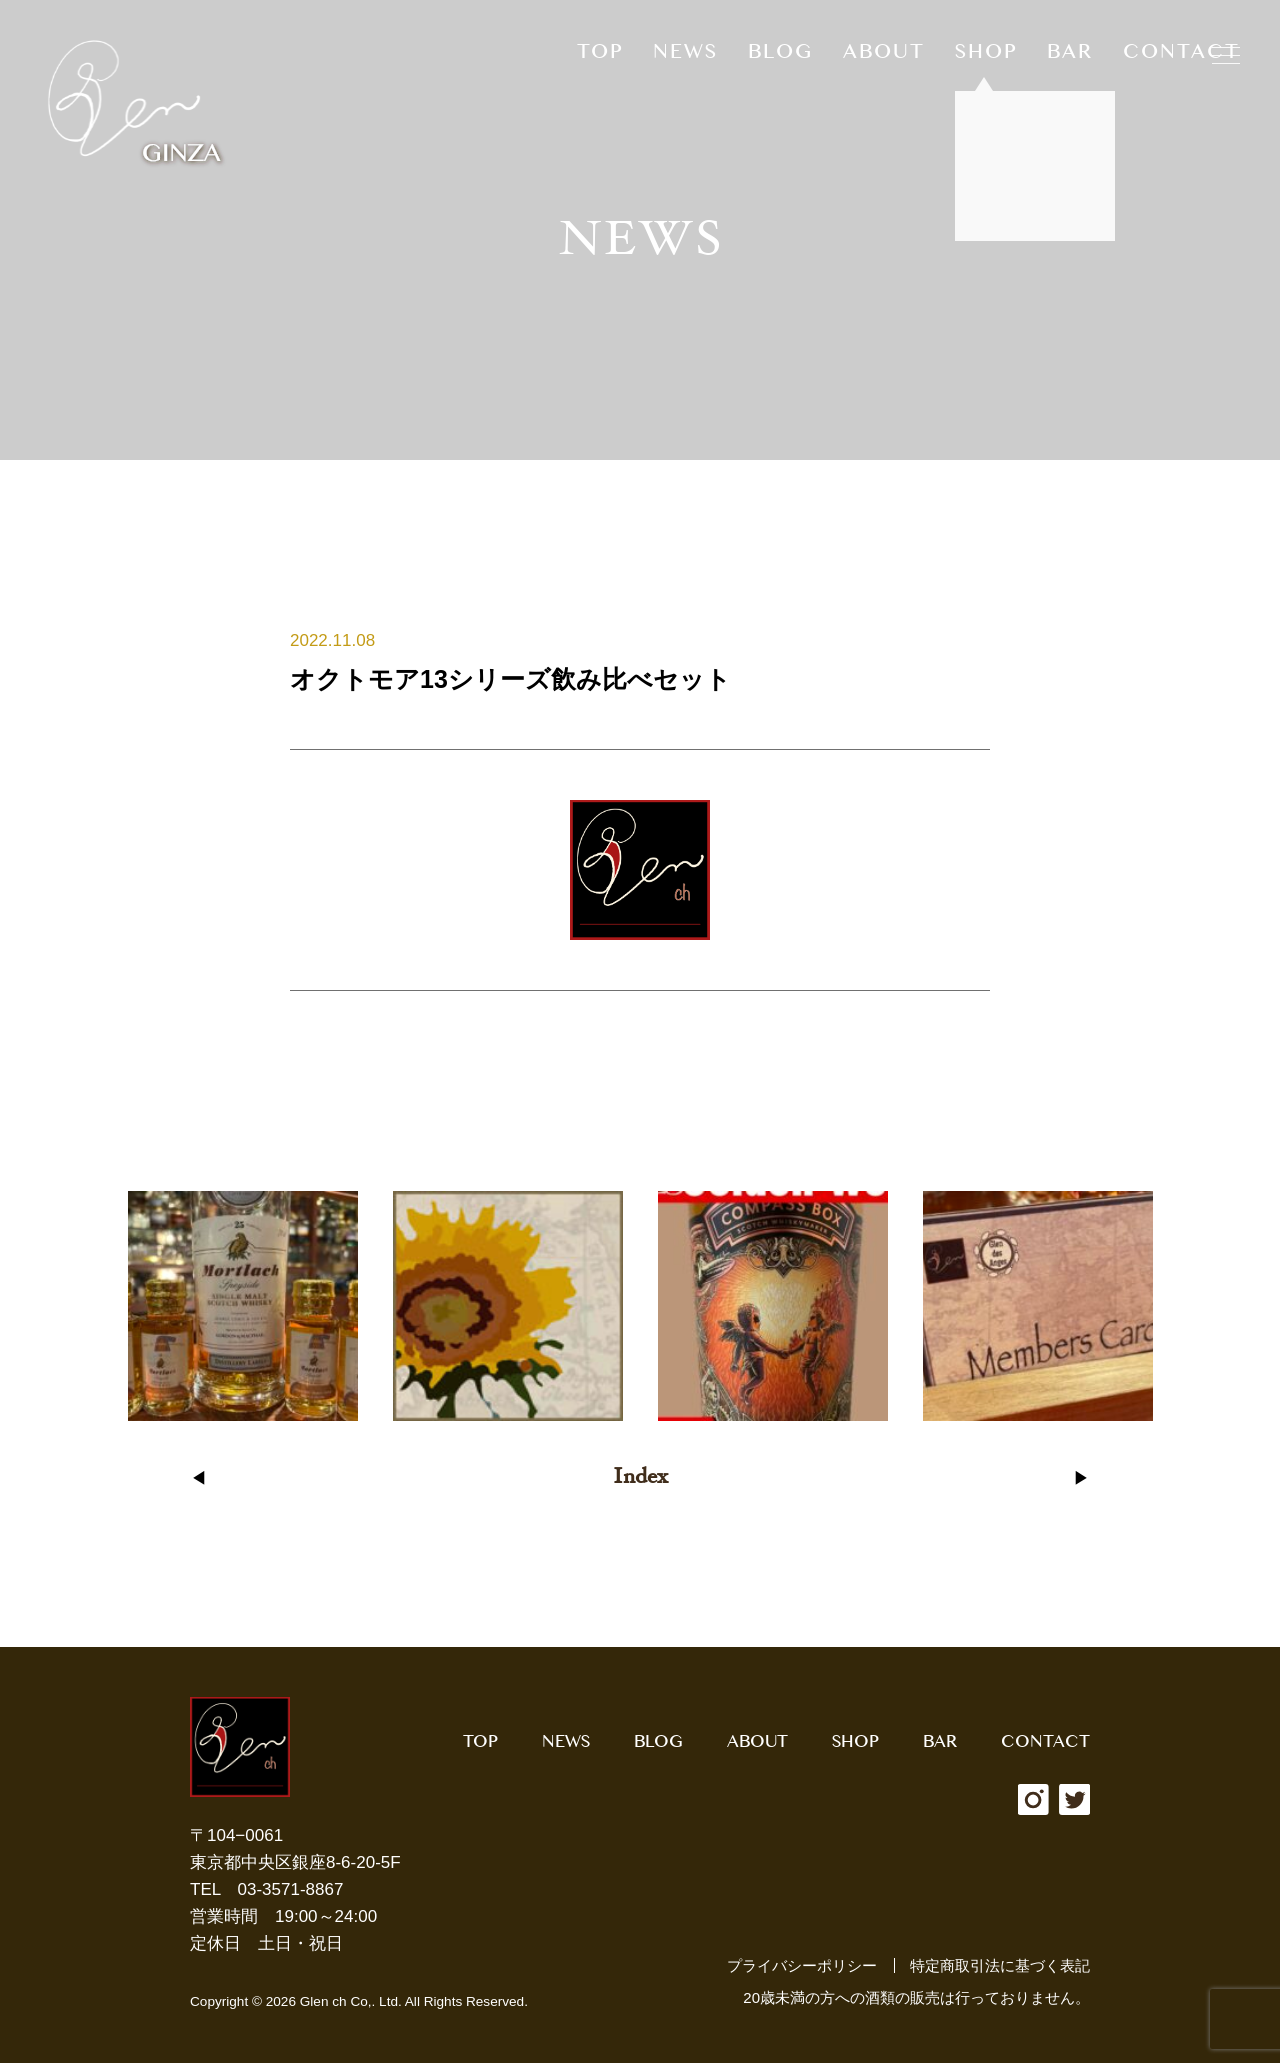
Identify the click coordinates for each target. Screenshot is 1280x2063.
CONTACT (1181, 56)
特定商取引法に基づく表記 (1000, 1965)
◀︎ (198, 1478)
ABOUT (884, 56)
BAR (1070, 56)
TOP (600, 56)
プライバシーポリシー (802, 1965)
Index (640, 1478)
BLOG (780, 56)
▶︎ (1081, 1478)
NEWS (685, 56)
